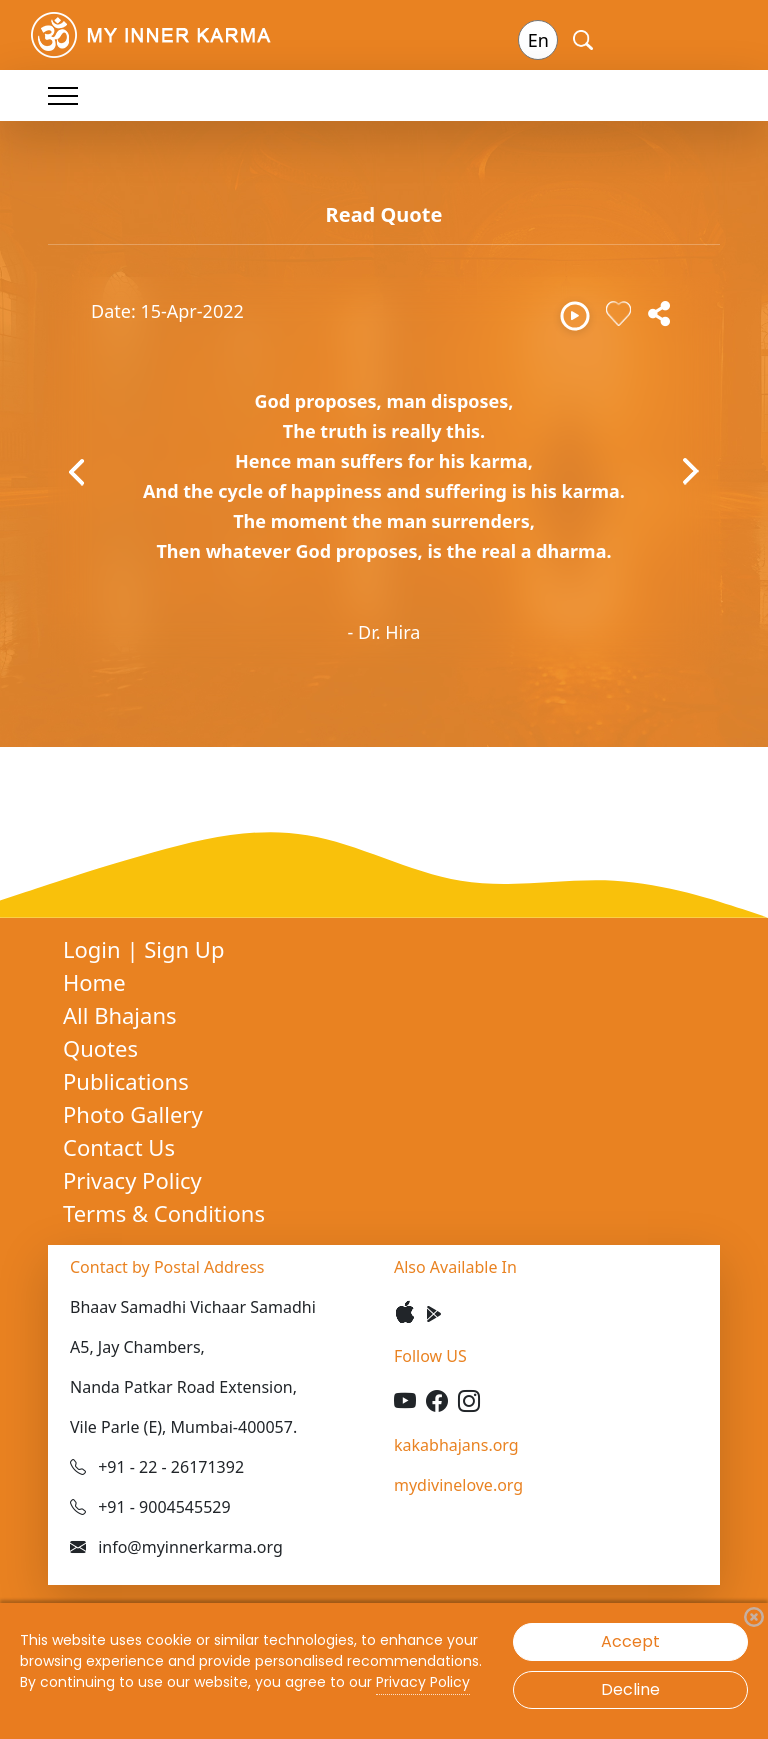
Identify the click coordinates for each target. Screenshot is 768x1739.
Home (94, 982)
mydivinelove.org (458, 1485)
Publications (126, 1081)
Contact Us (119, 1147)
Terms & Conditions (164, 1213)
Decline (630, 1689)
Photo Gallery (133, 1114)
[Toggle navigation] (63, 95)
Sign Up (184, 949)
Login (94, 949)
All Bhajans (120, 1015)
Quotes (100, 1048)
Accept (630, 1641)
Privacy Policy (132, 1180)
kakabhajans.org (456, 1445)
